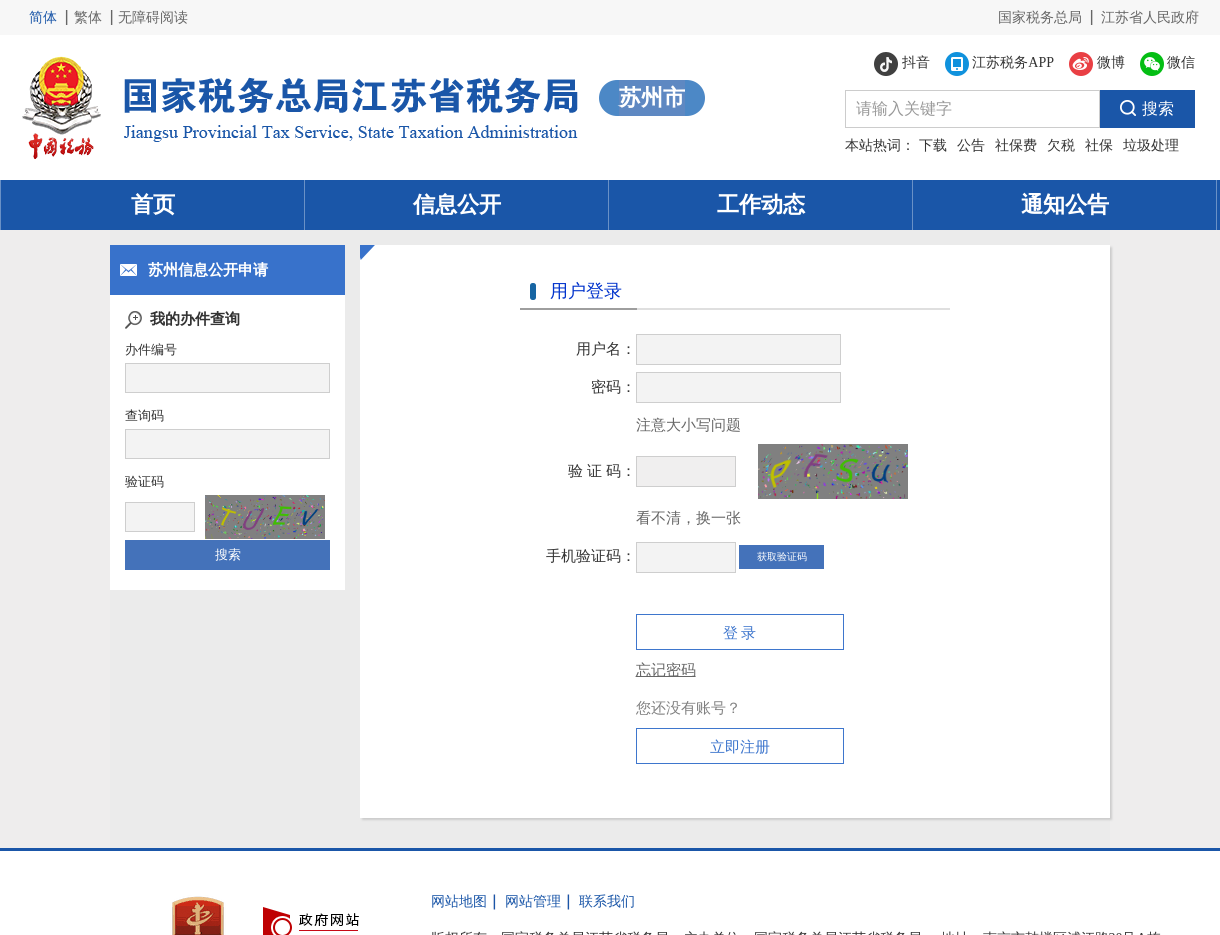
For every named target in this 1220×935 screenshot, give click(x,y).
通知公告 (1065, 204)
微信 (1168, 64)
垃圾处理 (1151, 145)
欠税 (1061, 145)
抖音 (902, 64)
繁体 (88, 17)
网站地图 (459, 901)
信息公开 (457, 204)
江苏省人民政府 (1150, 17)
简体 (43, 17)
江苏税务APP (999, 64)
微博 (1097, 64)
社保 (1099, 145)
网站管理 (533, 901)
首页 (153, 204)
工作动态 (761, 204)
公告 (971, 145)
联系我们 (607, 901)
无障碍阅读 (153, 17)
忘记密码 (666, 670)
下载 (933, 145)
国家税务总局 (1040, 17)
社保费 (1016, 145)
